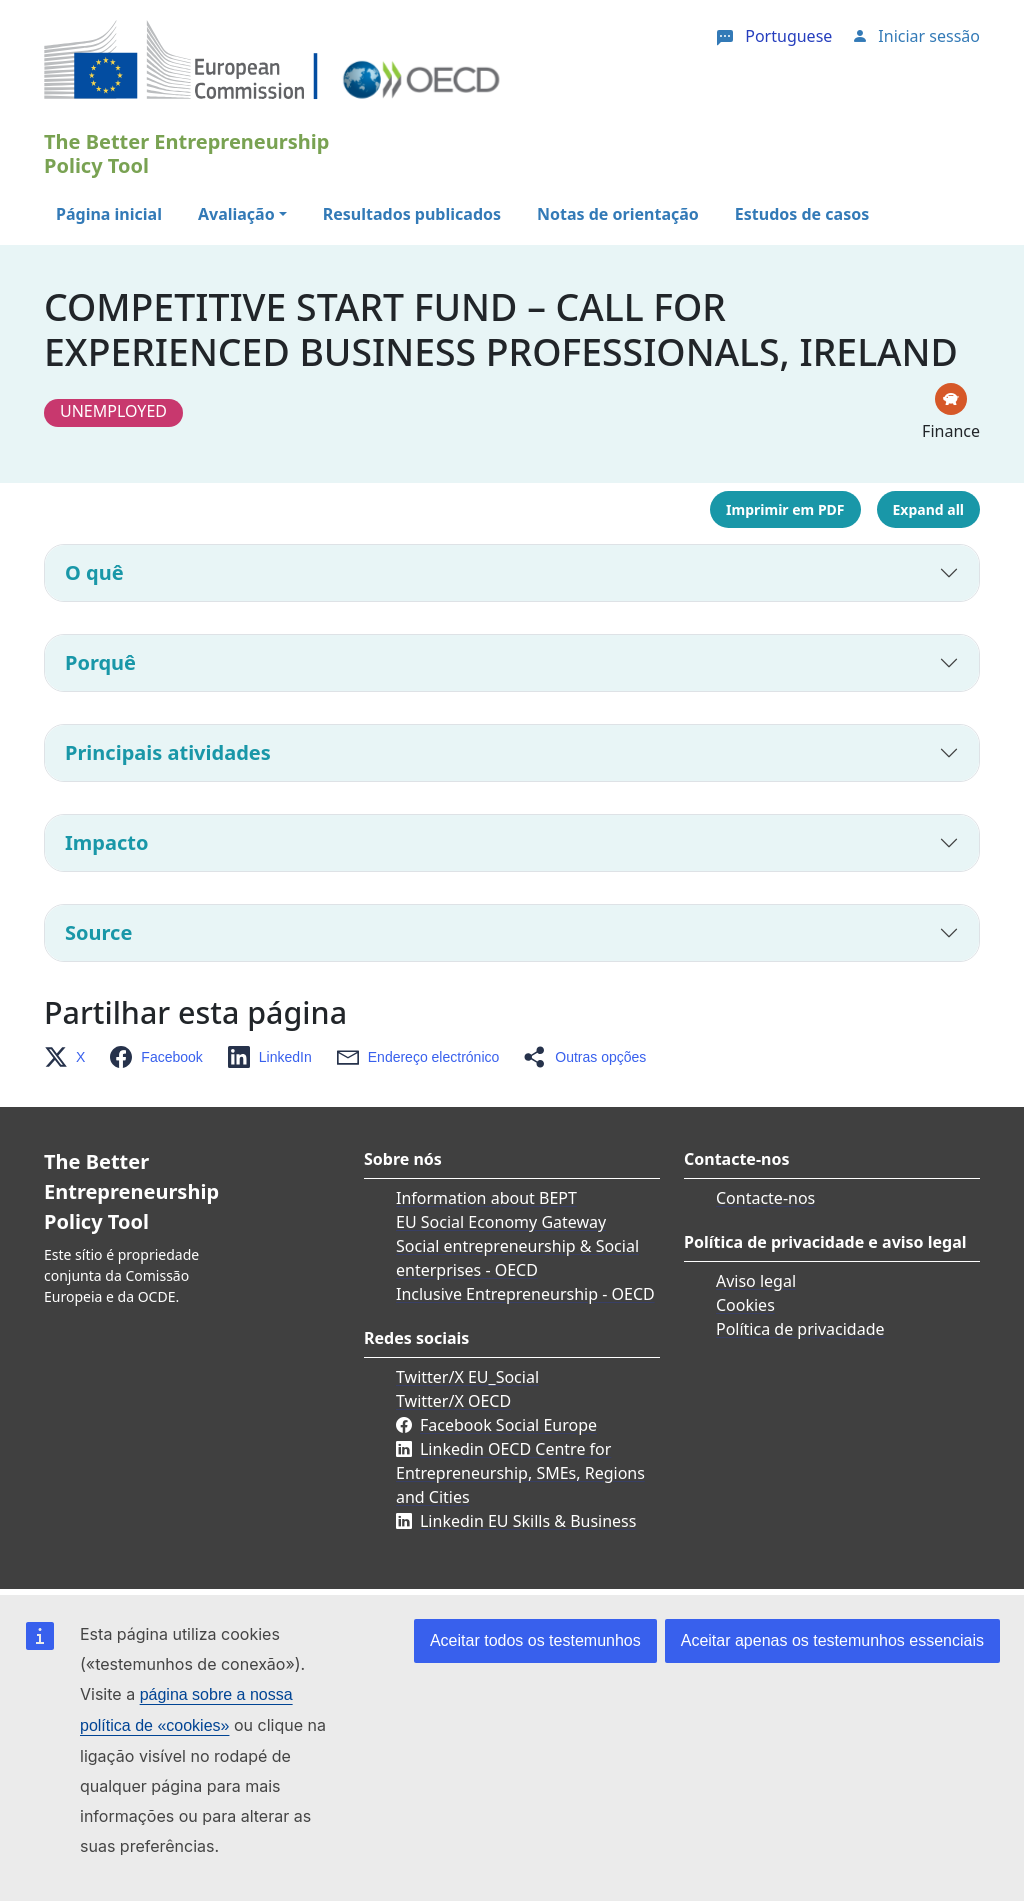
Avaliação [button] (236, 214)
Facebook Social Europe (508, 1425)
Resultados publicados (412, 214)
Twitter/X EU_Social (467, 1377)
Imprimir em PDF (785, 509)
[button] (70, 1057)
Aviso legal (756, 1281)
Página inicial (109, 214)
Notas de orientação (618, 214)
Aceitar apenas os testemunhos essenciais (832, 1640)
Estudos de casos (802, 214)
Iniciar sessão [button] (929, 36)
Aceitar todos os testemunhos (535, 1640)
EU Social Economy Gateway (501, 1222)
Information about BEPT (486, 1198)
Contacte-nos (765, 1198)
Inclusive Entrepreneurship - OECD (525, 1294)
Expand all (928, 509)
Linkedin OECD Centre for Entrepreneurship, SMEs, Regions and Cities (520, 1473)
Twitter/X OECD (453, 1401)
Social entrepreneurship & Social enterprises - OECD (517, 1258)
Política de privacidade (800, 1329)
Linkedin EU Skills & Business (528, 1521)
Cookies (745, 1305)
